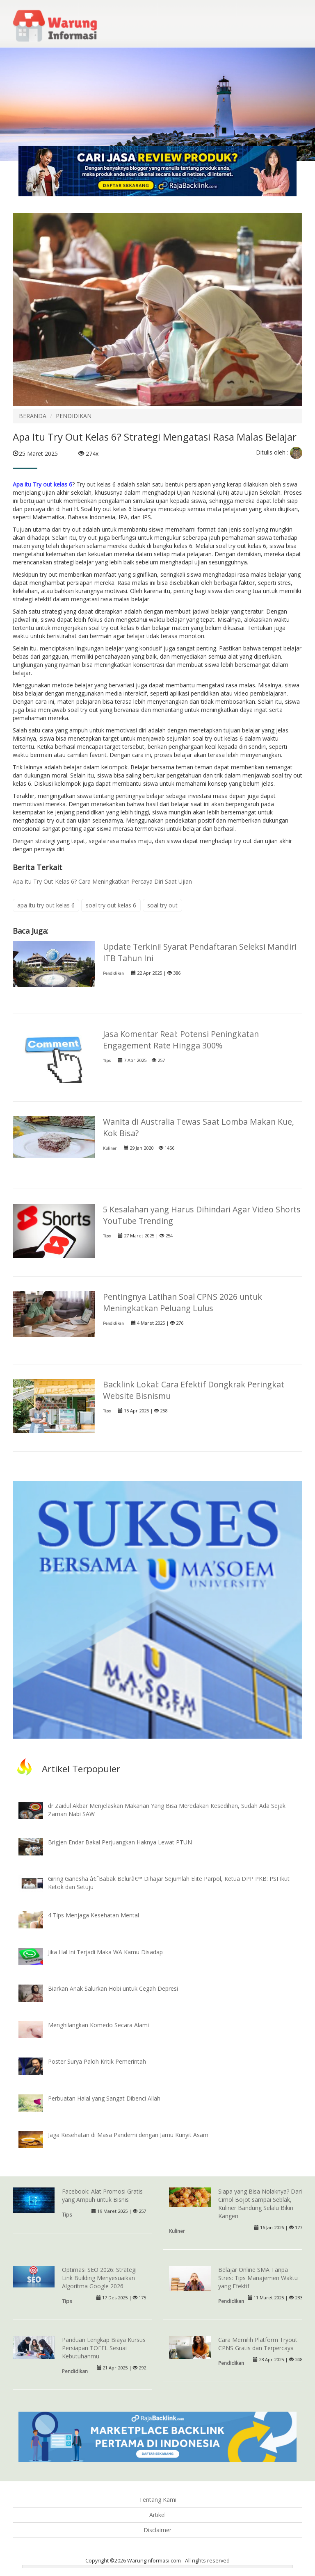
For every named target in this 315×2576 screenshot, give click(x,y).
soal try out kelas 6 (111, 905)
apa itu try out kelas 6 (46, 905)
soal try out (162, 905)
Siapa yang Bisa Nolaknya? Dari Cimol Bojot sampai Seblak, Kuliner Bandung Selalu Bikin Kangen (260, 2203)
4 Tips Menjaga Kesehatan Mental (93, 1915)
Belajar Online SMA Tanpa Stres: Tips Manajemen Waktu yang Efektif (258, 2278)
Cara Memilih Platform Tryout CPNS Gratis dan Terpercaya (257, 2344)
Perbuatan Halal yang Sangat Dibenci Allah (104, 2098)
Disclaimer (157, 2530)
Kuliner (109, 1148)
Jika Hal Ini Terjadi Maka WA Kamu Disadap (105, 1952)
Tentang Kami (157, 2499)
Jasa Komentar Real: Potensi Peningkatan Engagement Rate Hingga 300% (181, 1039)
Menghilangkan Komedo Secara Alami (98, 2025)
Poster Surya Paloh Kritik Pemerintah (97, 2061)
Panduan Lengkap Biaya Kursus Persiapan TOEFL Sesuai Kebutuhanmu (104, 2348)
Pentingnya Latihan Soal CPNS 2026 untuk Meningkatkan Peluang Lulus (182, 1302)
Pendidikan (113, 973)
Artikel (157, 2515)
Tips (107, 1060)
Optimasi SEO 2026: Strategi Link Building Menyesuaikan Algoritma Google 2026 (99, 2278)
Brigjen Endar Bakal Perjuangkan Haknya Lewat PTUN (120, 1842)
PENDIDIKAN (73, 416)
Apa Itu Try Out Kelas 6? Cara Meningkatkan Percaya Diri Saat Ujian (102, 881)
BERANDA (32, 416)
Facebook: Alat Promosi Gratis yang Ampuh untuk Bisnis (102, 2195)
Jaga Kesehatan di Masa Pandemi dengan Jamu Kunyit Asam (128, 2135)
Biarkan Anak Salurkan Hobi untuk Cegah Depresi (113, 1988)
